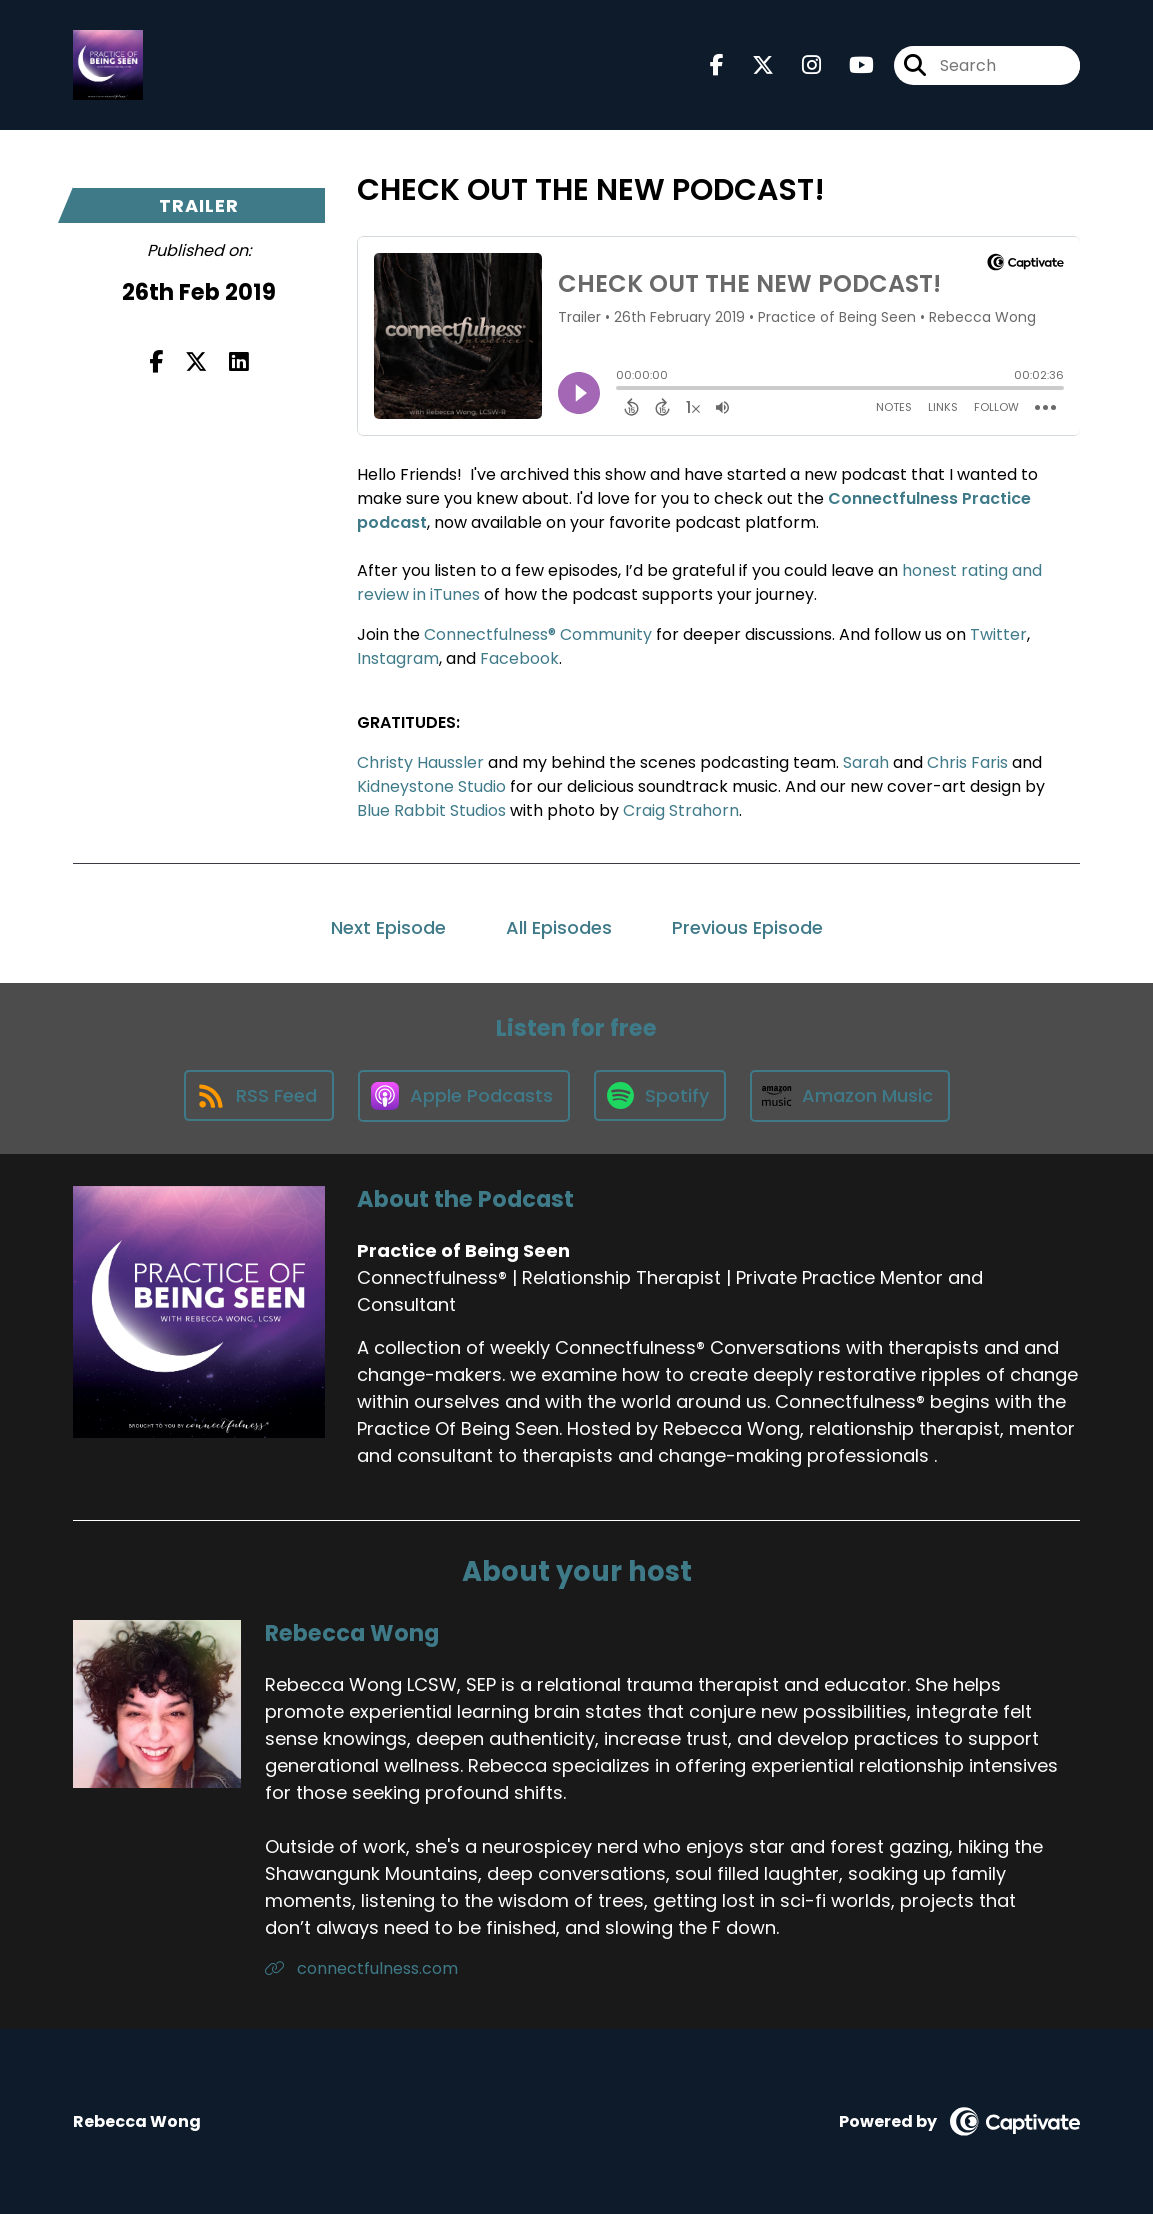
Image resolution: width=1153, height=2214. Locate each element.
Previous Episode (747, 927)
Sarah (866, 762)
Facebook (519, 658)
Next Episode (388, 927)
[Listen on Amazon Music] (850, 1096)
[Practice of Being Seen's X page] (751, 65)
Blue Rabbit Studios (431, 810)
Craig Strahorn (681, 810)
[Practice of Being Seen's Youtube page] (849, 65)
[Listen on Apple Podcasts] (464, 1096)
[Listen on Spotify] (660, 1095)
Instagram (398, 658)
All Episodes (559, 927)
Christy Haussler (420, 762)
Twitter (998, 634)
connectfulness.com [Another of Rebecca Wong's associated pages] (361, 1968)
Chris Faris (967, 762)
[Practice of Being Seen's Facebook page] (717, 65)
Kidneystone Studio (431, 786)
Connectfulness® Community (538, 634)
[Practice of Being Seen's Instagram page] (799, 65)
